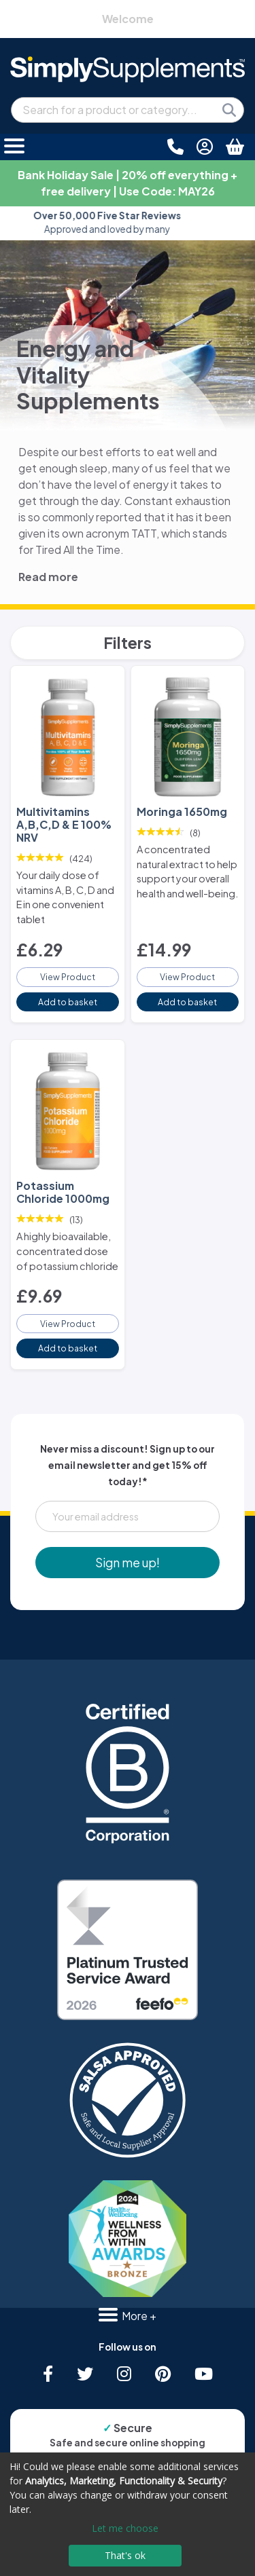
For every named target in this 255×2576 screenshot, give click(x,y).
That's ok (125, 2555)
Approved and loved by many (127, 222)
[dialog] (127, 2514)
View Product (67, 976)
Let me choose (125, 2528)
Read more (48, 577)
